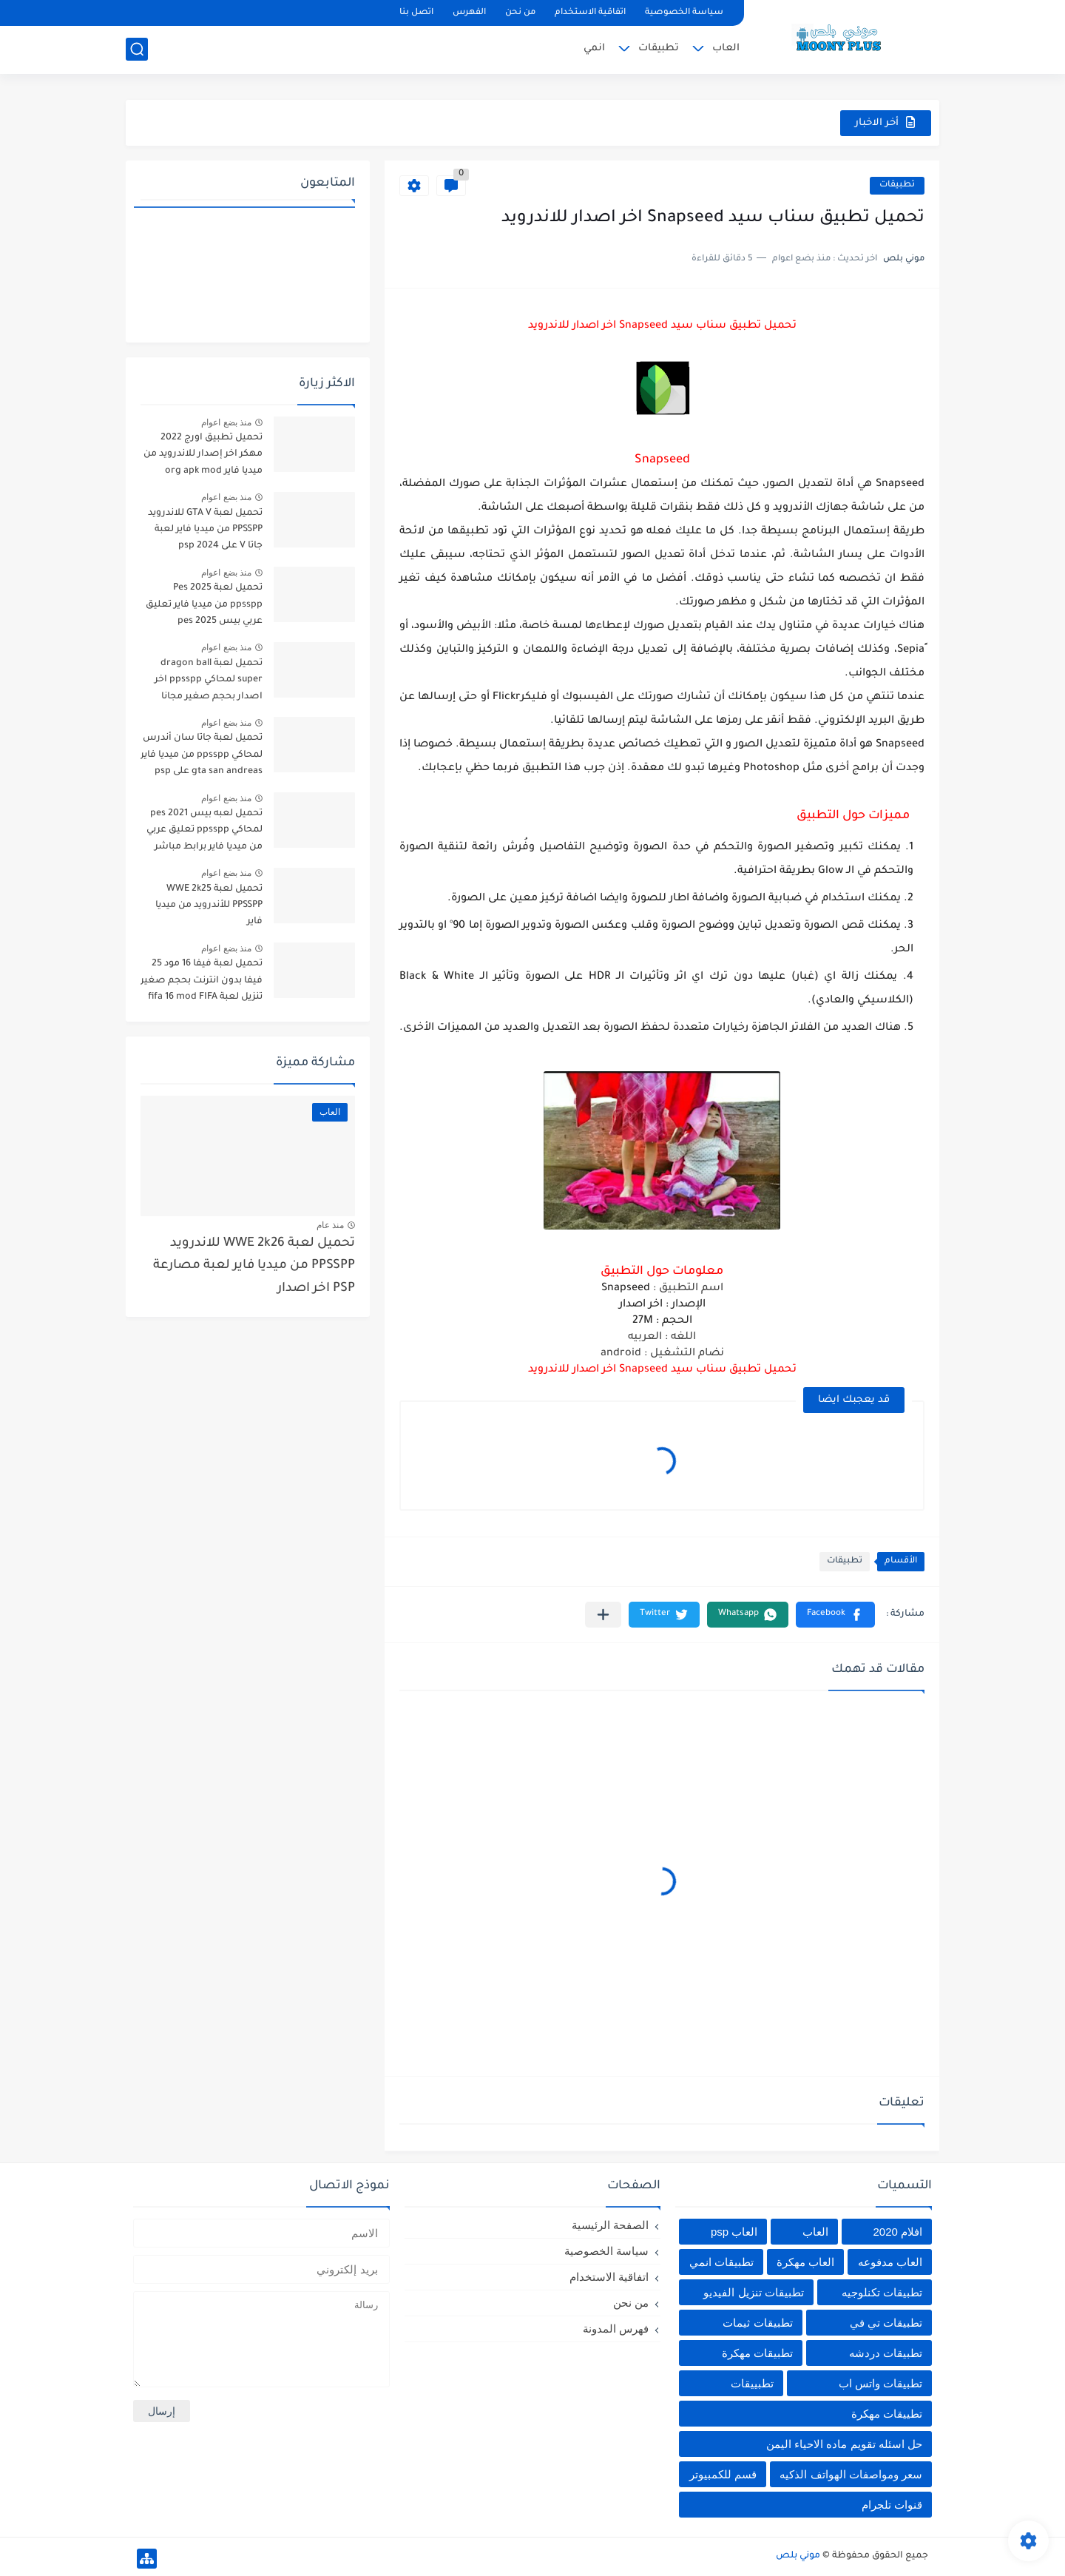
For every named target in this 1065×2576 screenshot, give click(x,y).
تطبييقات (752, 2383)
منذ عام (330, 1225)
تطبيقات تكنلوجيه (882, 2292)
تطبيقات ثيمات (757, 2322)
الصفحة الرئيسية (610, 2225)
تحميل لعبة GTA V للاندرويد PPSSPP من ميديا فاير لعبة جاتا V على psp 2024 (205, 530)
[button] (835, 1615)
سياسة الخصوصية (684, 13)
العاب (726, 48)
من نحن (520, 13)
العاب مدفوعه (890, 2262)
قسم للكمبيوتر (723, 2474)
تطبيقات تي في (886, 2322)
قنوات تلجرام (892, 2504)
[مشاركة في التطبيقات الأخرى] (603, 1615)
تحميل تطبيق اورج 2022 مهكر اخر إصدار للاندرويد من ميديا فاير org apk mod (203, 454)
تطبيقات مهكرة (757, 2353)
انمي (594, 48)
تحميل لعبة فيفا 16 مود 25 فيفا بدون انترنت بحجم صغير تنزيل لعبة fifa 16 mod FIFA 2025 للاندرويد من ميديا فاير (202, 983)
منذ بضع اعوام (226, 422)
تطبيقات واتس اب (880, 2383)
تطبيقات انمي (721, 2262)
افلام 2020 (897, 2231)
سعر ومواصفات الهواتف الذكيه (851, 2474)
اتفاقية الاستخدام (590, 13)
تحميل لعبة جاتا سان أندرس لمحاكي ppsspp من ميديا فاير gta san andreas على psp (202, 755)
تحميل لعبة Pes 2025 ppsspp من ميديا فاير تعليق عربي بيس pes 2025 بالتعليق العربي (203, 607)
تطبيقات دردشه (885, 2353)
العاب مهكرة (805, 2262)
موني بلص (798, 2556)
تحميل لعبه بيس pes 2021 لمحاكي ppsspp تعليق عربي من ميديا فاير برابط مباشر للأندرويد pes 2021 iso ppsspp (204, 833)
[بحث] (137, 49)
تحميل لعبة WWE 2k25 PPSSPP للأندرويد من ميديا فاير (209, 906)
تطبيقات (658, 48)
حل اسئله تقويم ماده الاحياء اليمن (844, 2444)
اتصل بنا (416, 13)
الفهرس (469, 13)
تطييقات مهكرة (886, 2413)
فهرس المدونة (616, 2328)
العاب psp (734, 2231)
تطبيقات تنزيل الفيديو (753, 2292)
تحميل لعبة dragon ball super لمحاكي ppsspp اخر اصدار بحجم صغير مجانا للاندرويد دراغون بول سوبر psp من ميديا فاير (207, 682)
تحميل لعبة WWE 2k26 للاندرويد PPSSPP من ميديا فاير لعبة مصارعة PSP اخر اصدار (254, 1266)
